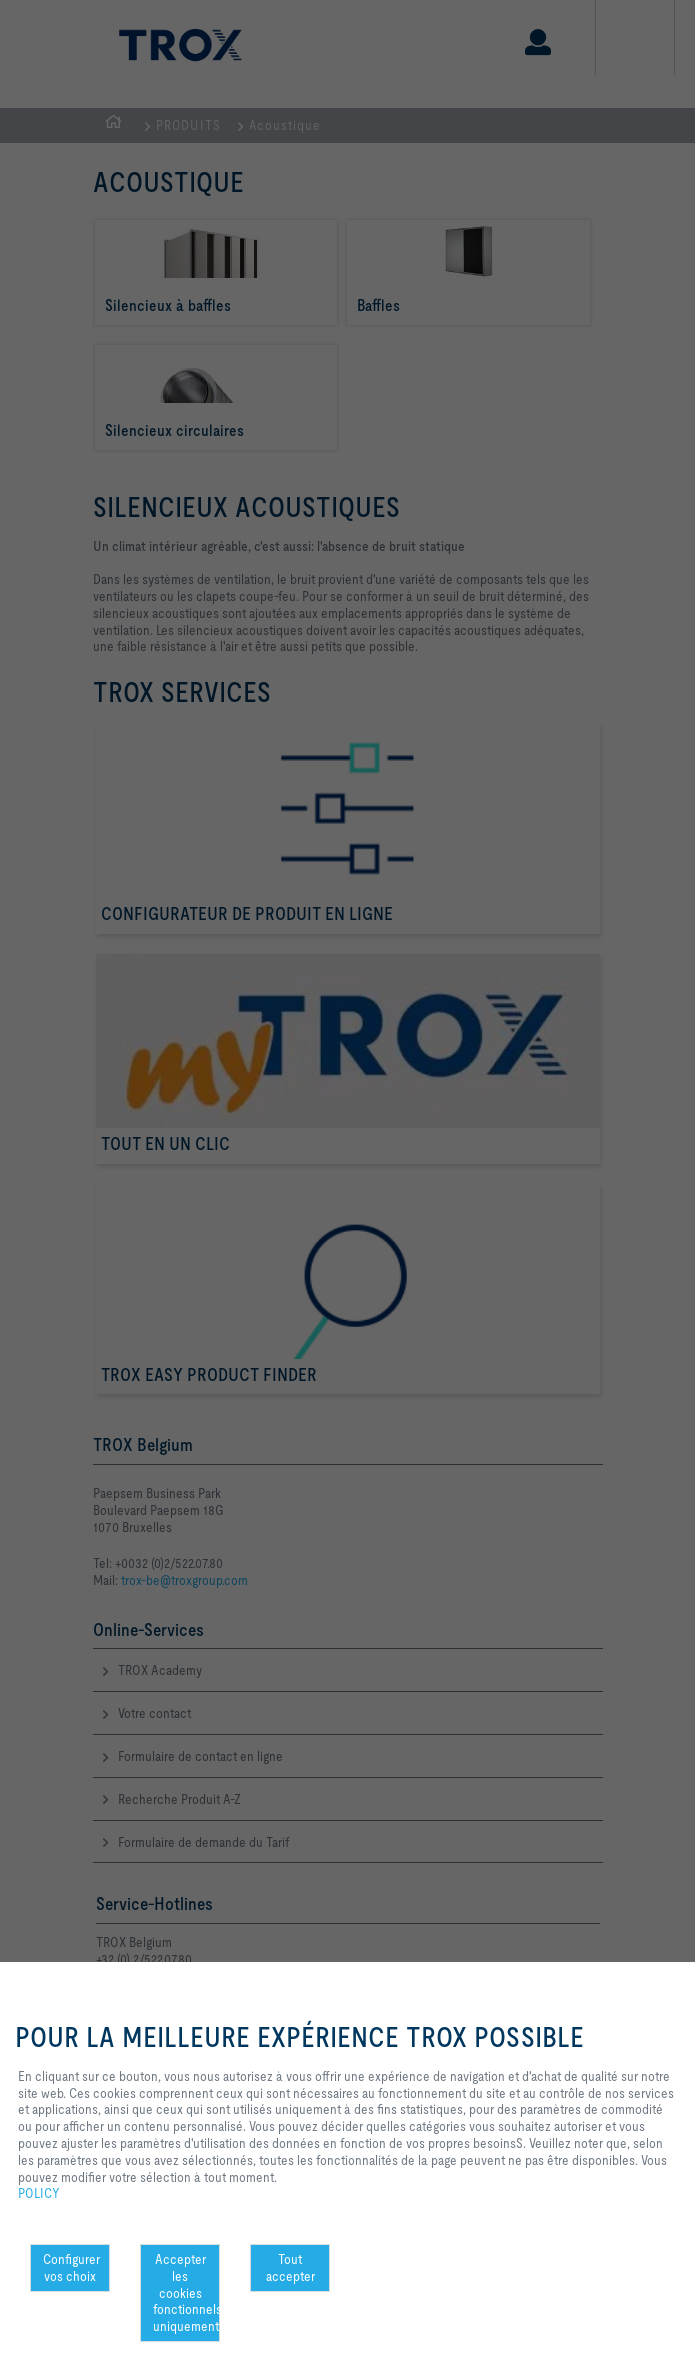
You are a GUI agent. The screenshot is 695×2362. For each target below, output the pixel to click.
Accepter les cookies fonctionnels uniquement (186, 2292)
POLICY (39, 2193)
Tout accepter (290, 2267)
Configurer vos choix (71, 2267)
